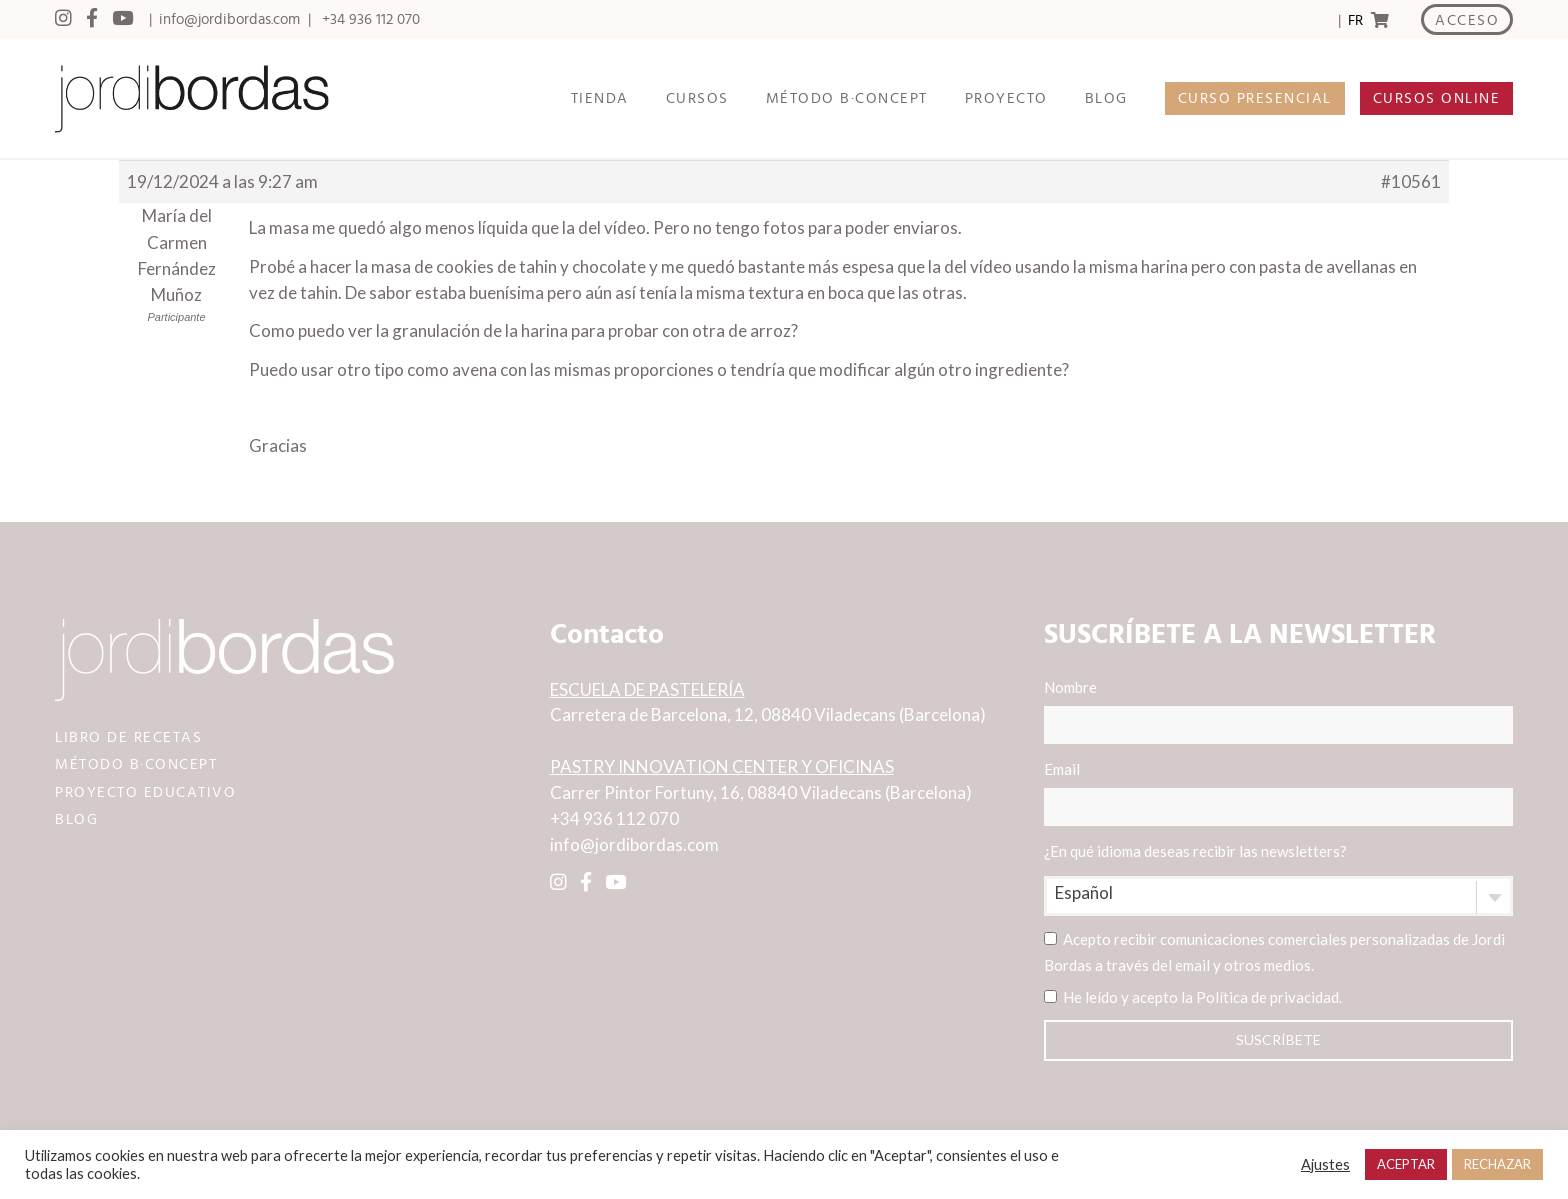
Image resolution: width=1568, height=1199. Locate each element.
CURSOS (697, 98)
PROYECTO (1006, 98)
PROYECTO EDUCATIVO (145, 792)
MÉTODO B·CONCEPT (847, 98)
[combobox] (1278, 896)
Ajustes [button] (1325, 1164)
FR (1355, 20)
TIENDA (600, 98)
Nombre (1278, 711)
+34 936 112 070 (371, 19)
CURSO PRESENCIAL (1255, 98)
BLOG (1106, 98)
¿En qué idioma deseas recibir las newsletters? (1195, 851)
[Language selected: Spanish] (1354, 20)
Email (1278, 793)
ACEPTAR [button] (1406, 1164)
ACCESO (1467, 20)
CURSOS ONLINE (1437, 98)
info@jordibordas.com (229, 19)
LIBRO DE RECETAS (128, 737)
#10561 (1411, 181)
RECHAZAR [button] (1497, 1164)
